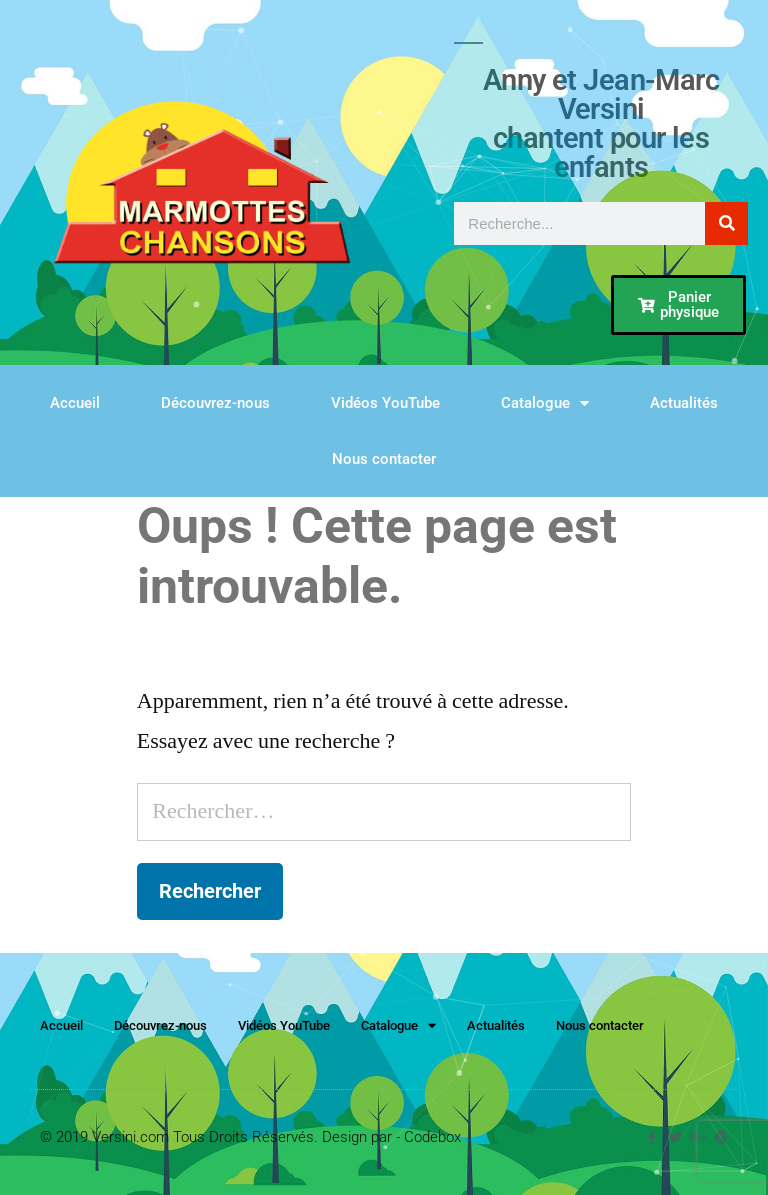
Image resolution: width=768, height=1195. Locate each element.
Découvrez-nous (215, 403)
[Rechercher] (726, 223)
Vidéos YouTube (385, 403)
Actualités (684, 403)
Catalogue (545, 403)
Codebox (432, 1137)
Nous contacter (384, 459)
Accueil (75, 403)
